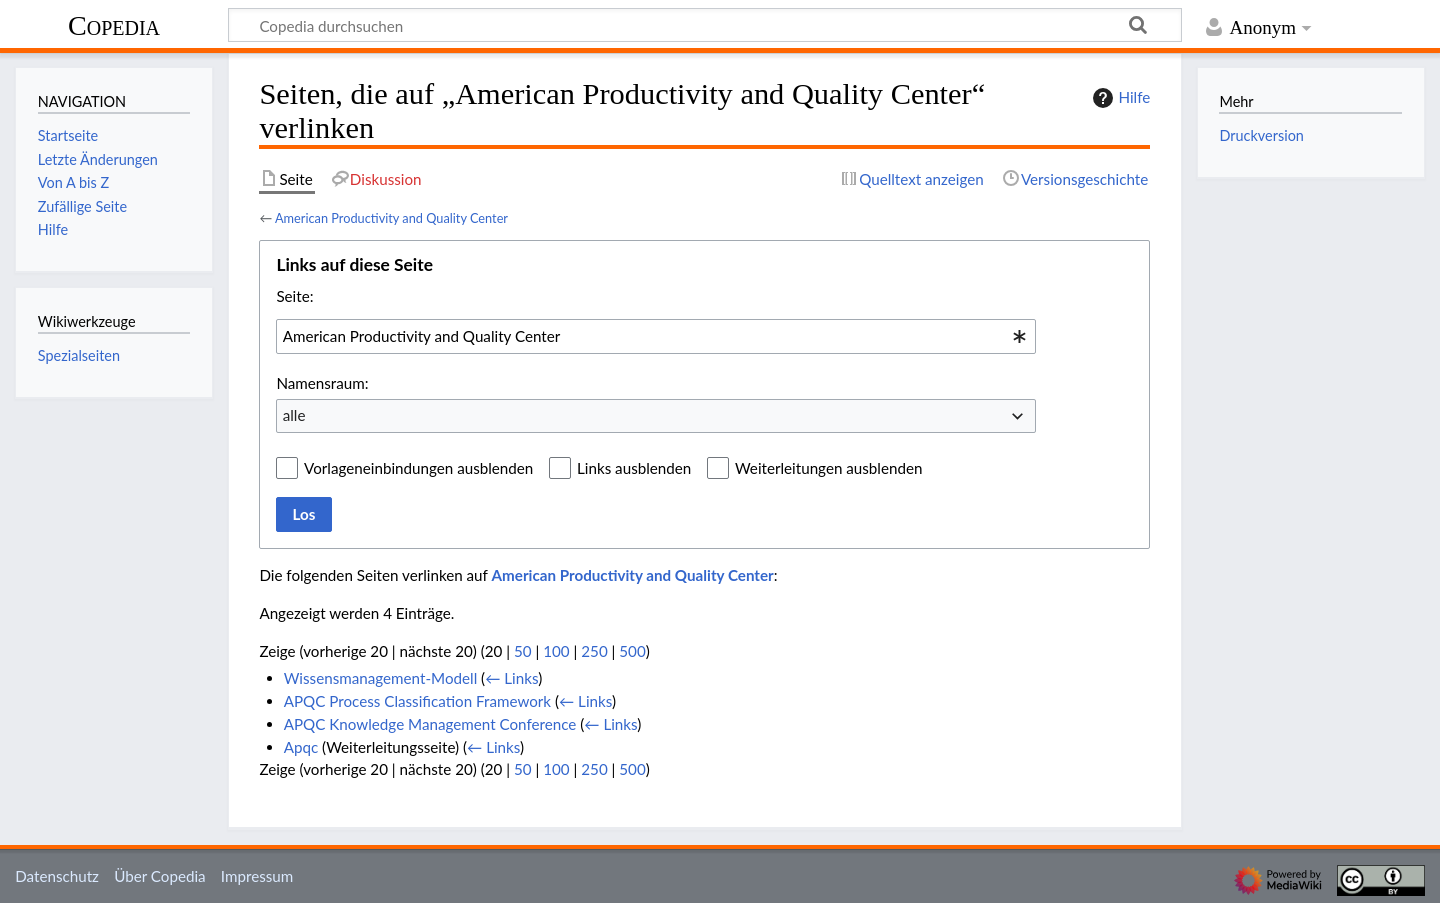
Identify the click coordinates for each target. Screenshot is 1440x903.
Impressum (257, 876)
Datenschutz (57, 876)
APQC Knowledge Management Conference (430, 724)
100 (556, 651)
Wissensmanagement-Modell (381, 678)
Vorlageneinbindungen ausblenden (418, 468)
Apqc (301, 747)
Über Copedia (159, 876)
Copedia (114, 25)
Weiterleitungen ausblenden (828, 468)
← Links (511, 678)
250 (594, 651)
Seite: (294, 296)
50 (523, 651)
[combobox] (656, 336)
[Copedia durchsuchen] (705, 25)
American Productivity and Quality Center (391, 218)
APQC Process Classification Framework (417, 701)
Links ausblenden (634, 468)
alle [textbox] (294, 415)
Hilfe (1119, 98)
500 (632, 651)
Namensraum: (322, 383)
